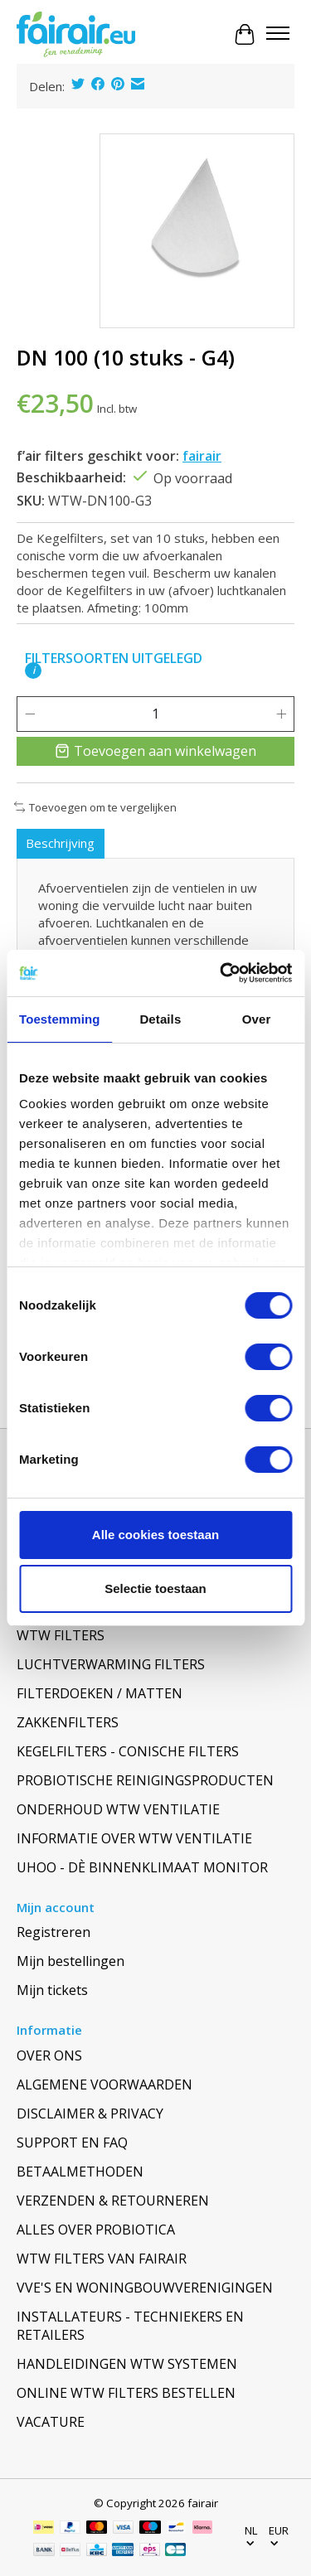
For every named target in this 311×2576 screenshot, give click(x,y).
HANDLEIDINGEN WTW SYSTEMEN (127, 2364)
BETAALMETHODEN (80, 2171)
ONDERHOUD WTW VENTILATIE (118, 1809)
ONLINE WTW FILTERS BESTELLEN (126, 2393)
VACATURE (51, 2422)
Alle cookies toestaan (155, 1535)
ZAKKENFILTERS (68, 1722)
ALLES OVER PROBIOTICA (96, 2229)
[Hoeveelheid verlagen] (30, 713)
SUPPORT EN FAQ (72, 2142)
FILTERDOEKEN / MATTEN (99, 1693)
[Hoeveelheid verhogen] (281, 713)
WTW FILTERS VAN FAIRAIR (102, 2258)
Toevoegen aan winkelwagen (155, 751)
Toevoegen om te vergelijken (95, 807)
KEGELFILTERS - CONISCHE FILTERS (128, 1751)
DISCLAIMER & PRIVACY (90, 2113)
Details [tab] (160, 1019)
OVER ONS (49, 2055)
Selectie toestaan (155, 1588)
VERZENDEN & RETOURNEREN (113, 2200)
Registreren (53, 1932)
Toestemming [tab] (59, 1019)
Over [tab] (256, 1019)
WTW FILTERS (60, 1635)
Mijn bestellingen (70, 1961)
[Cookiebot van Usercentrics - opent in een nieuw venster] (221, 973)
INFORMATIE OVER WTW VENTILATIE (134, 1838)
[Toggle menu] (277, 34)
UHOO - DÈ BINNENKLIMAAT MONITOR (142, 1867)
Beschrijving (60, 843)
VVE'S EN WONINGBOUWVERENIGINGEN (145, 2287)
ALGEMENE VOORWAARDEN (104, 2084)
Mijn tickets (52, 1990)
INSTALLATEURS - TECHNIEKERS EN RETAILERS (130, 2325)
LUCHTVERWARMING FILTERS (111, 1664)
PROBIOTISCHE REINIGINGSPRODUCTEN (145, 1780)
